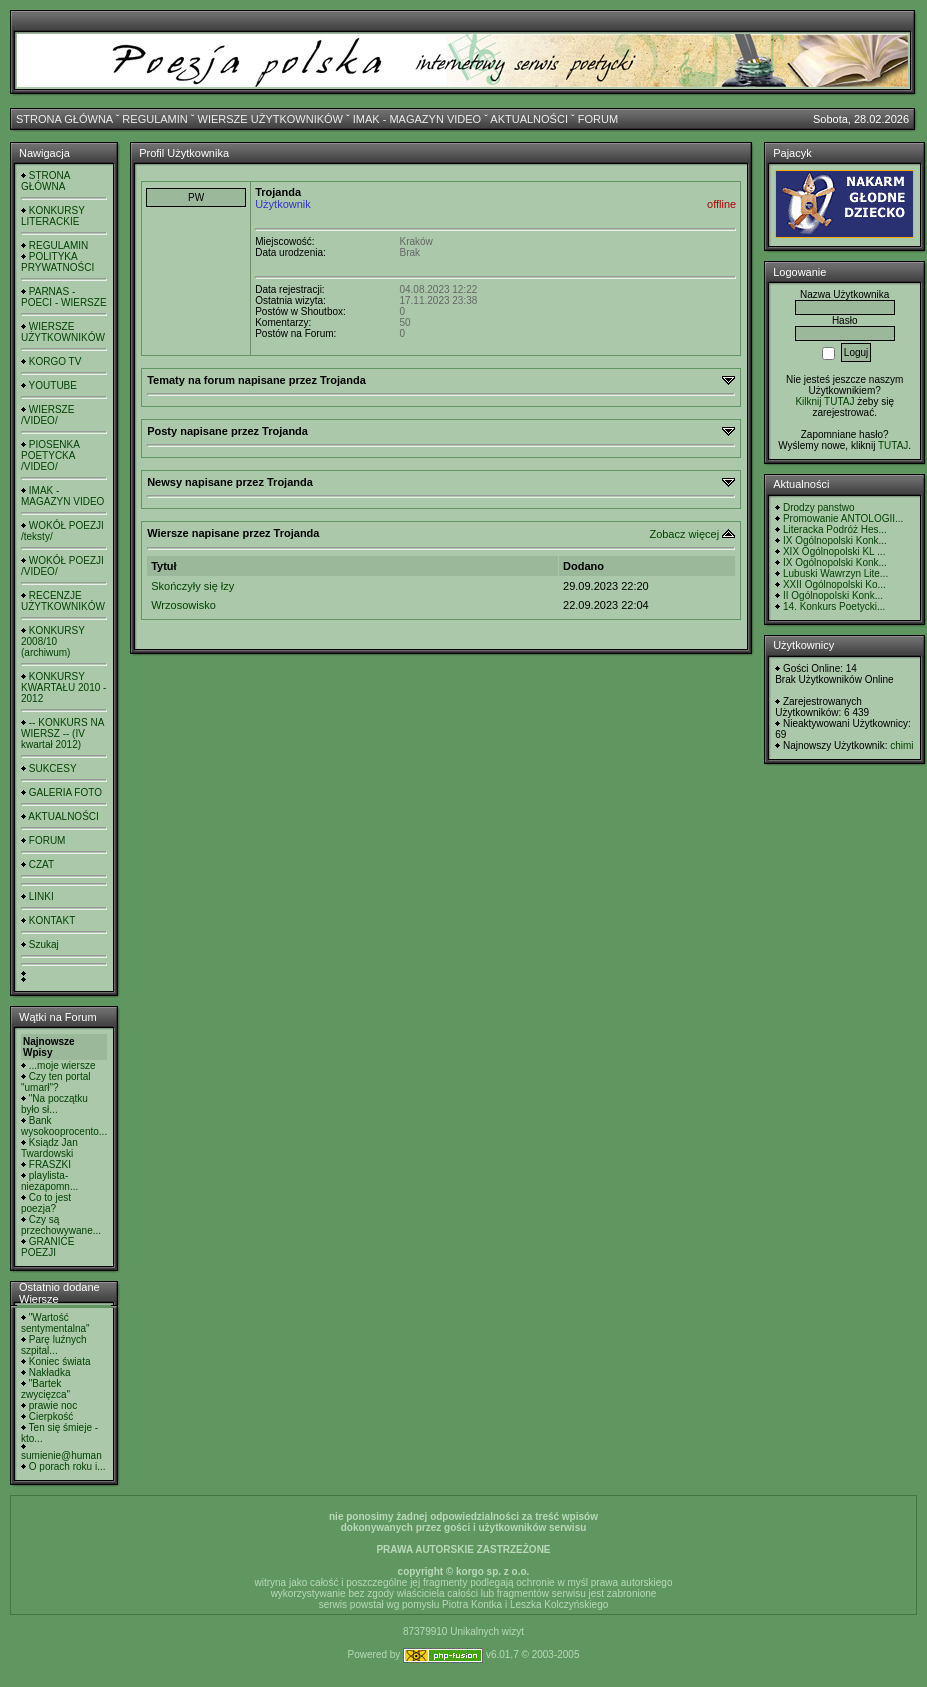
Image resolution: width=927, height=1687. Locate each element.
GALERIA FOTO (65, 792)
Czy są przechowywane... (61, 1225)
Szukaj (44, 944)
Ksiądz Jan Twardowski (49, 1148)
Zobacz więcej (684, 534)
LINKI (41, 896)
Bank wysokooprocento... (64, 1126)
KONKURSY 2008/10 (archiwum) (53, 641)
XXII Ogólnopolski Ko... (834, 584)
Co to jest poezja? (46, 1203)
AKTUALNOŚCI (529, 119)
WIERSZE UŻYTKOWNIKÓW (270, 119)
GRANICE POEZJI (47, 1247)
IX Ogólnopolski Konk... (835, 540)
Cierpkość (51, 1416)
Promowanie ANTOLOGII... (843, 518)
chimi (901, 745)
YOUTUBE (53, 385)
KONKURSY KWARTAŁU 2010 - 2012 (63, 687)
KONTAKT (52, 920)
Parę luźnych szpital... (54, 1345)
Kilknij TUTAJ (824, 401)
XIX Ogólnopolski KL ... (834, 551)
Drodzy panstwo (819, 507)
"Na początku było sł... (54, 1104)
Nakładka (50, 1372)
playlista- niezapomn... (49, 1181)
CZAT (41, 864)
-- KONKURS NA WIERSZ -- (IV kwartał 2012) (62, 733)
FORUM (598, 119)
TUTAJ (893, 445)
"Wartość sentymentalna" (55, 1323)
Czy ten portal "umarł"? (55, 1082)
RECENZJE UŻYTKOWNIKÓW (63, 601)
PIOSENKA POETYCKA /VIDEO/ (50, 455)
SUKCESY (53, 768)
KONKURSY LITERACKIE (53, 216)
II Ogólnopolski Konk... (833, 595)
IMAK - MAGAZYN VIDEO (417, 119)
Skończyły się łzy (192, 586)
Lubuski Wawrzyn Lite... (835, 573)
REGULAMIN (154, 119)
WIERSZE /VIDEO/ (47, 415)
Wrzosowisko (183, 605)
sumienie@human (61, 1455)
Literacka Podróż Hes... (835, 529)
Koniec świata (60, 1361)
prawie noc (53, 1405)
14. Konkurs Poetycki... (834, 606)
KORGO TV (55, 361)
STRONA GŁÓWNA (64, 119)
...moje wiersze (62, 1065)
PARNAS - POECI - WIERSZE (64, 297)
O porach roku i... (67, 1466)
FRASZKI (50, 1164)
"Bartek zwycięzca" (45, 1389)
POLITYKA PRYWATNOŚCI (57, 262)
